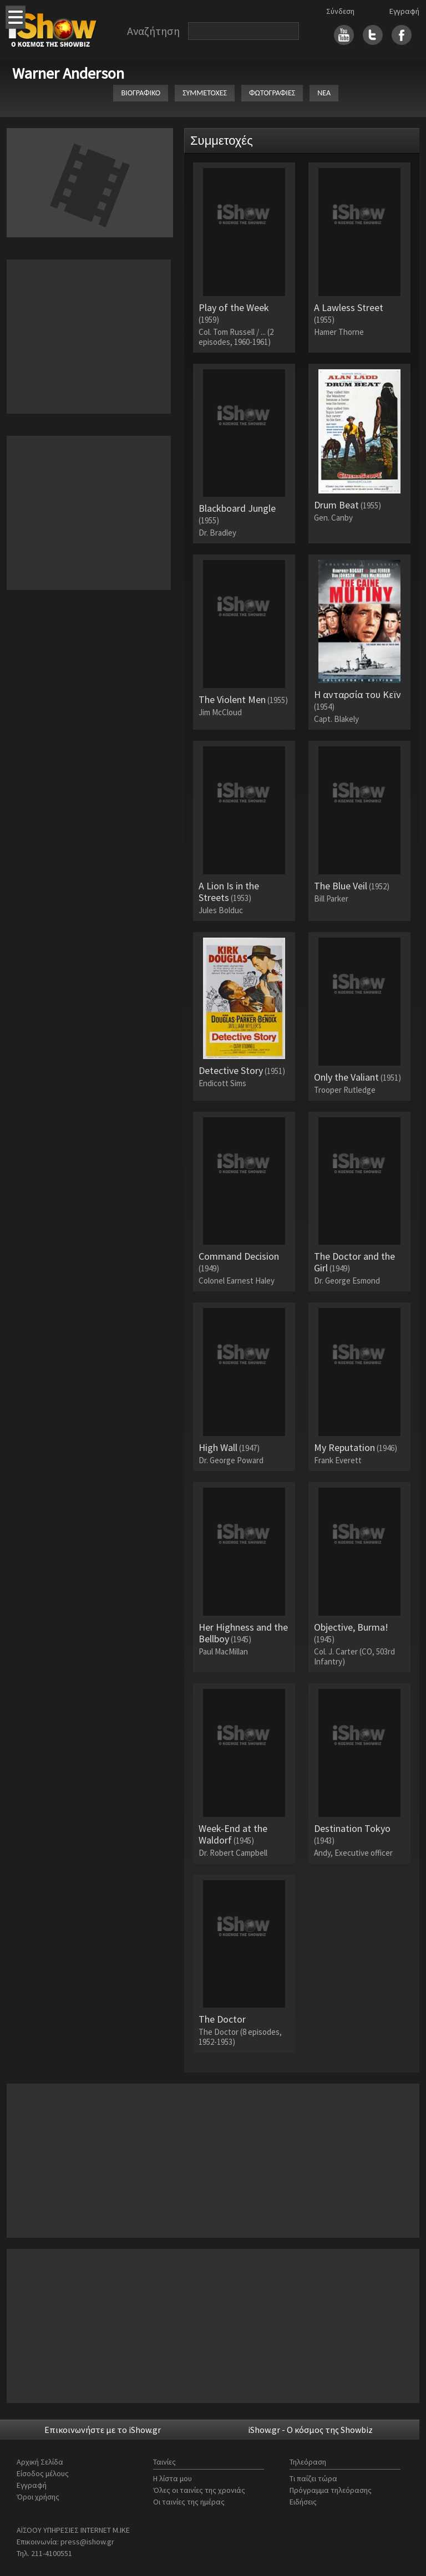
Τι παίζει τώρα (313, 2478)
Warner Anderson (68, 73)
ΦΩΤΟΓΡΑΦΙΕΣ (272, 93)
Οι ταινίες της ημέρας (189, 2502)
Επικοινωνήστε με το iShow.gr (102, 2429)
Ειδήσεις (303, 2502)
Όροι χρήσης (38, 2497)
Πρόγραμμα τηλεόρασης (331, 2490)
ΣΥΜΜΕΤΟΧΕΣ (204, 93)
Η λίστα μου (172, 2478)
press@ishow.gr (87, 2542)
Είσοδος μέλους (43, 2473)
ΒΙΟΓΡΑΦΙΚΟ (140, 93)
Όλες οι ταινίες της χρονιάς (199, 2490)
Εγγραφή (404, 11)
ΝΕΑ (324, 93)
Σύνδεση (340, 11)
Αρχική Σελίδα (40, 2462)
